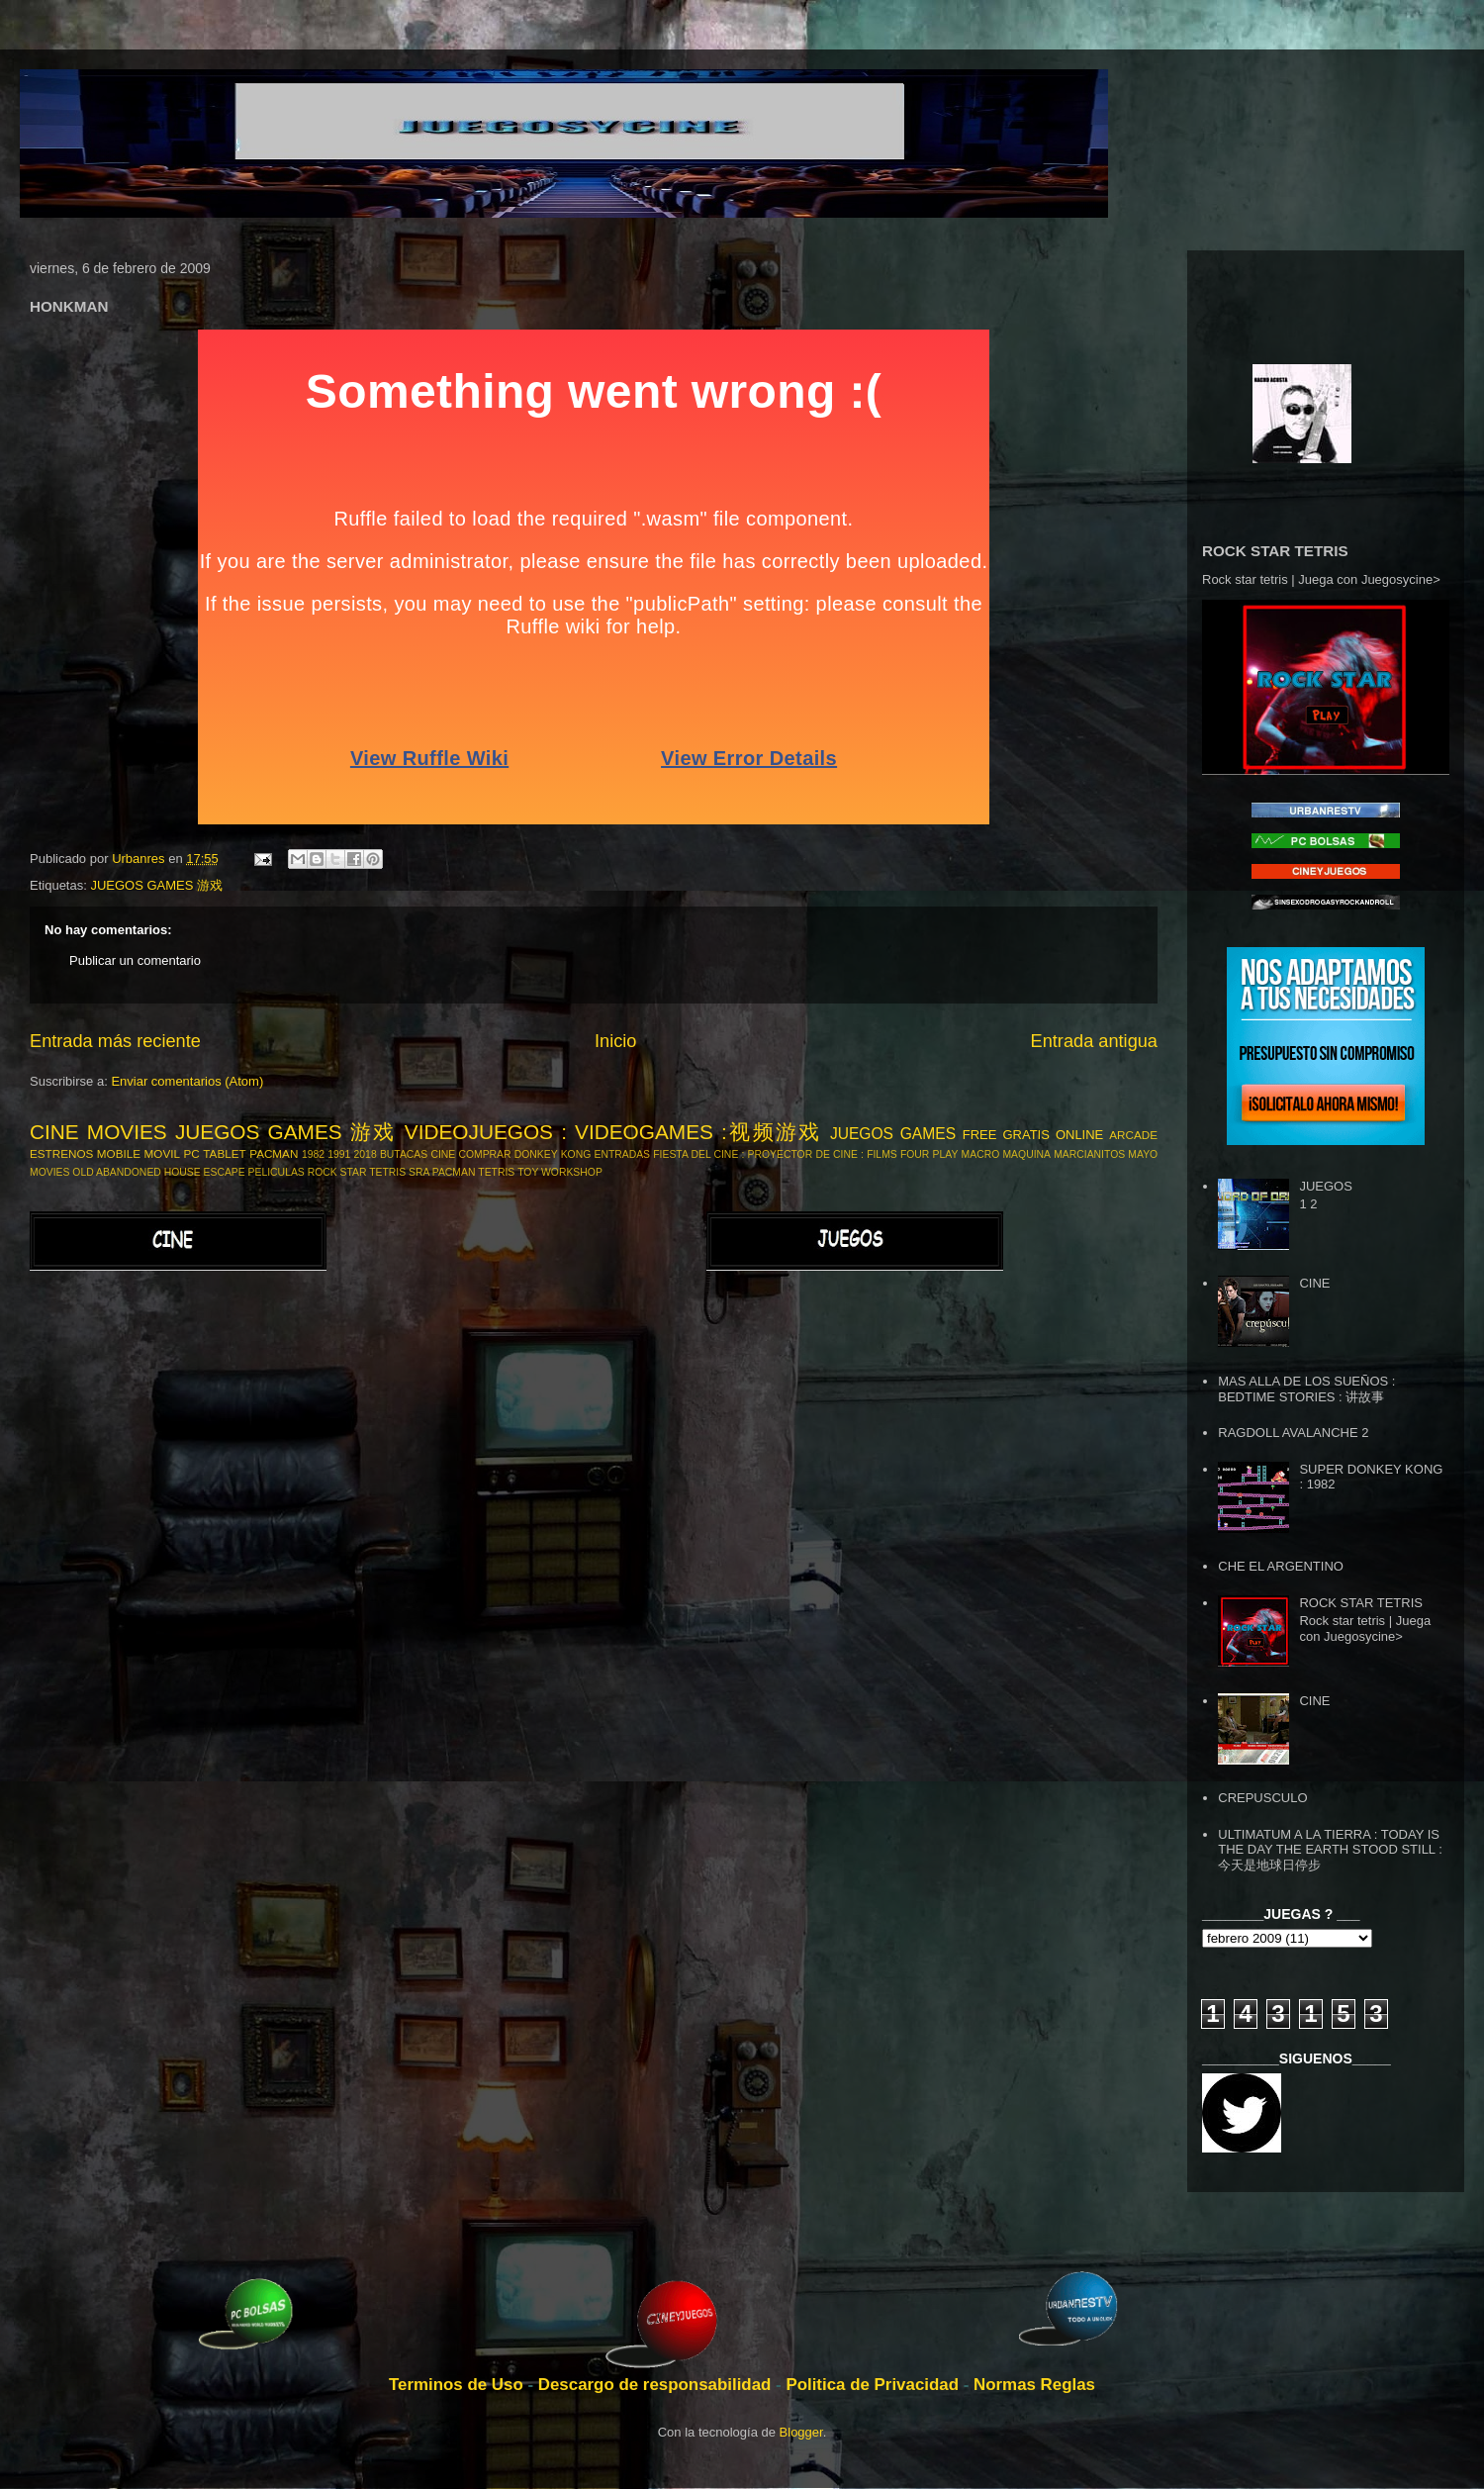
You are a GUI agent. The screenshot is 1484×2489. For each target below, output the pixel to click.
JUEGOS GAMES (893, 1133)
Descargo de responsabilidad (657, 2384)
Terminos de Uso (458, 2384)
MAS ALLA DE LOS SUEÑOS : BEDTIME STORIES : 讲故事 (1306, 1389)
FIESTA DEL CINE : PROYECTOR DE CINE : (758, 1154)
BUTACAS (403, 1154)
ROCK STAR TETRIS (357, 1172)
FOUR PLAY (929, 1154)
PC (192, 1153)
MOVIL (162, 1153)
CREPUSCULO (1262, 1797)
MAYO (1143, 1154)
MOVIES (49, 1172)
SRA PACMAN (442, 1172)
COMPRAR (484, 1154)
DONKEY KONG (552, 1154)
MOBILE (118, 1153)
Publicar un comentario (135, 960)
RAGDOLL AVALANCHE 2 (1293, 1432)
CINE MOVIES (98, 1131)
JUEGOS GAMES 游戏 (156, 885)
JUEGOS (1325, 1186)
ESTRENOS (61, 1153)
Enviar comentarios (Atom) (187, 1081)
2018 (365, 1154)
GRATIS (1025, 1134)
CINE (442, 1154)
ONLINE (1079, 1134)
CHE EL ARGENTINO (1281, 1566)
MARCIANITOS (1089, 1154)
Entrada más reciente (115, 1041)
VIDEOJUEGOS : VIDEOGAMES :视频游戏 (613, 1131)
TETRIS (496, 1172)
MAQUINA (1026, 1154)
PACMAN (273, 1153)
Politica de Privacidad (874, 2384)
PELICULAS (276, 1172)
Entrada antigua (1094, 1041)
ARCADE (1133, 1134)
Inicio (615, 1041)
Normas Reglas (1034, 2384)
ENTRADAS (622, 1154)
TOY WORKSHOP (560, 1172)
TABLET (224, 1153)
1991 (338, 1154)
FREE (980, 1134)
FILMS (882, 1154)
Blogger (801, 2432)
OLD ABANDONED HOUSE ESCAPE (158, 1172)
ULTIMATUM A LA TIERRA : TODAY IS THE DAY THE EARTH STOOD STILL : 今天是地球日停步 (1330, 1849)
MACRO (981, 1154)
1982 (313, 1154)
